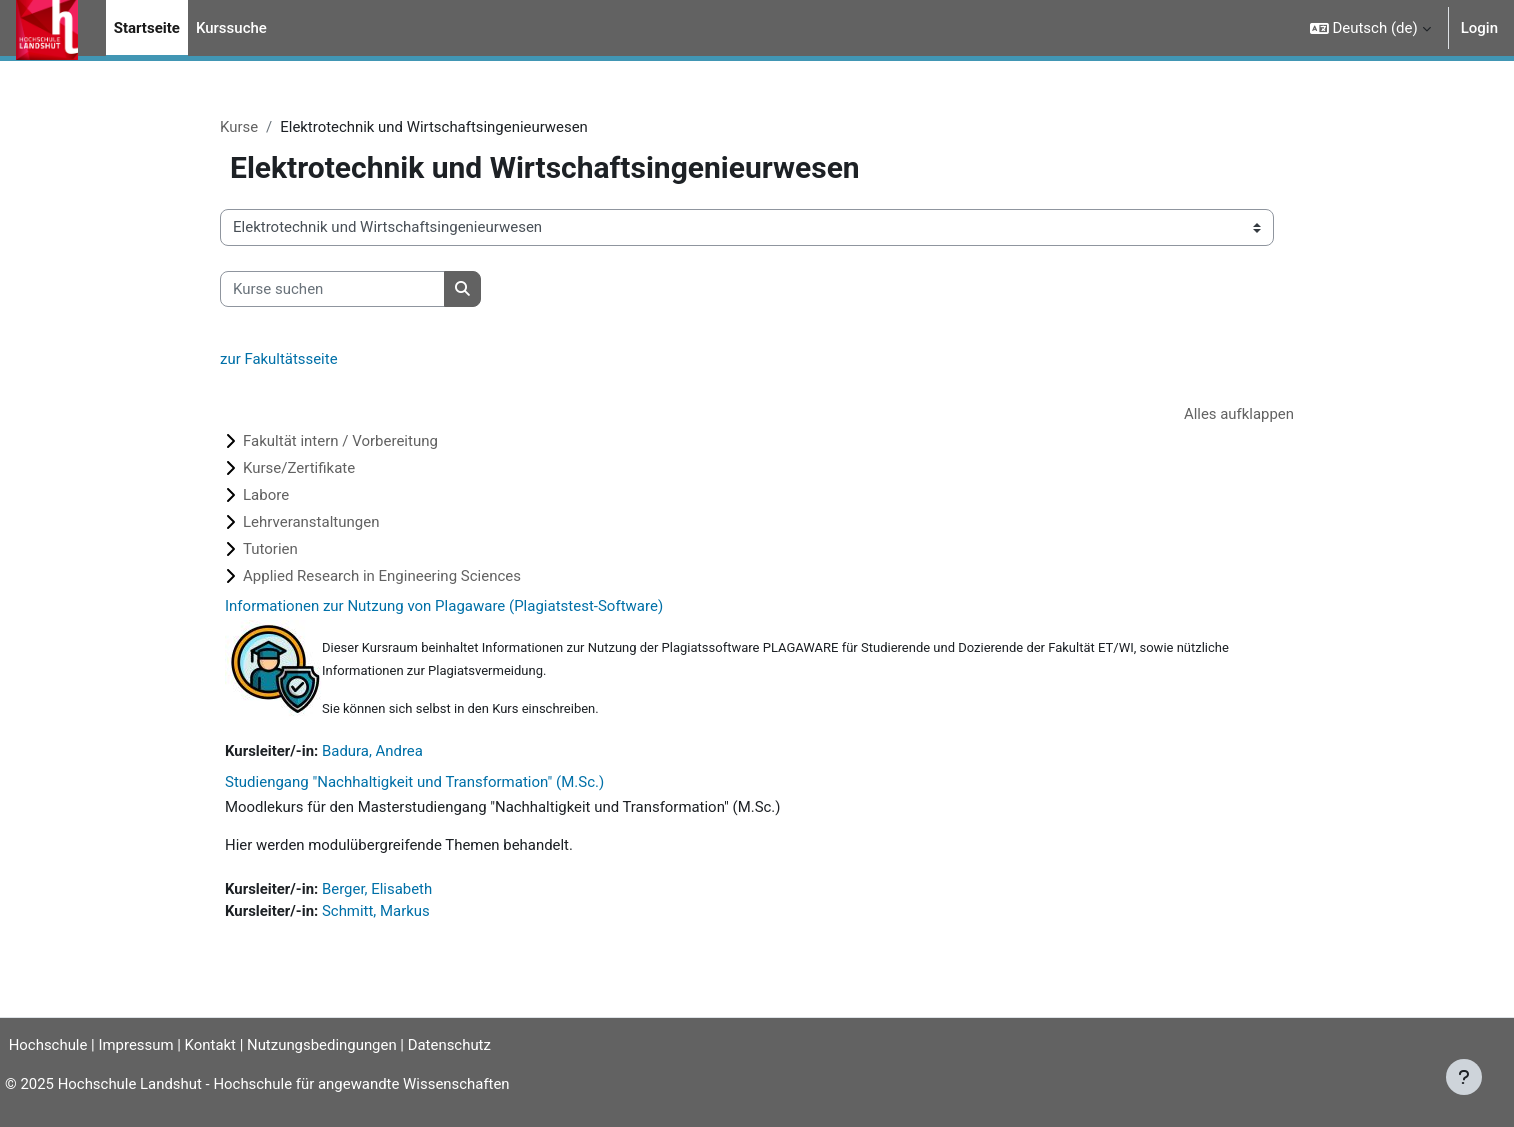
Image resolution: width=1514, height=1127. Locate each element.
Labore (266, 496)
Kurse (239, 127)
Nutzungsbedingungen (329, 1045)
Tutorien (270, 550)
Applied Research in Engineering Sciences (382, 577)
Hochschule (47, 1045)
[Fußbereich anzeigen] (1464, 1077)
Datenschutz (458, 1045)
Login (1479, 28)
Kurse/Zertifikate (299, 469)
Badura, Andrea (373, 752)
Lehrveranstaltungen (311, 523)
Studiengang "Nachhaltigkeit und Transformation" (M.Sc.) (414, 783)
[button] (1370, 28)
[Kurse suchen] (332, 289)
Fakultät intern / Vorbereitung (340, 442)
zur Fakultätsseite (279, 360)
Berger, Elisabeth (378, 890)
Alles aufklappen (1238, 414)
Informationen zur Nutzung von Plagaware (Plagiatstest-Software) (444, 607)
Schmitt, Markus (377, 912)
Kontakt (218, 1045)
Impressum (142, 1045)
